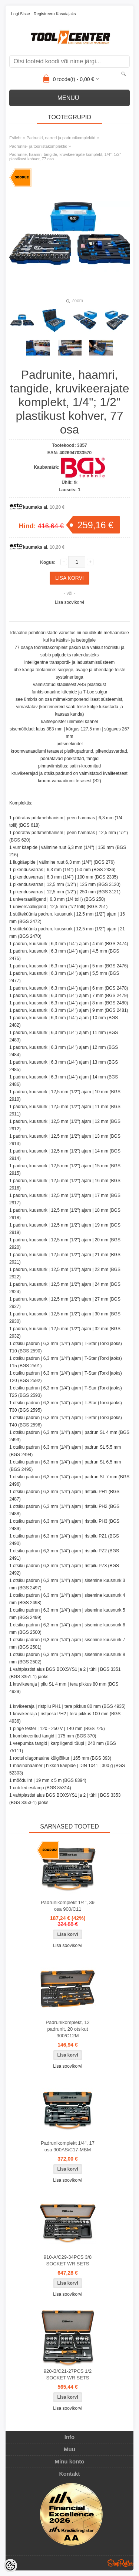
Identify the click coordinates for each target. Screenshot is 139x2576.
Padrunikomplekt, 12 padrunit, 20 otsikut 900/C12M (68, 2029)
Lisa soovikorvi (69, 602)
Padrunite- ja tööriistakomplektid (38, 146)
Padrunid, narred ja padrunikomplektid (60, 138)
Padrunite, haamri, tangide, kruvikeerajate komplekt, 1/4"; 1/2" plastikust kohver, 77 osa (65, 156)
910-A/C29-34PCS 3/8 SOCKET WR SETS (68, 2260)
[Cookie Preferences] (10, 2565)
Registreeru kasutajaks (55, 13)
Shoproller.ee (120, 2563)
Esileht (15, 138)
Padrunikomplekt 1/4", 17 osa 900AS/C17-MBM (68, 2146)
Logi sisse (20, 13)
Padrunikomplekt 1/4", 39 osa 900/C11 (68, 1906)
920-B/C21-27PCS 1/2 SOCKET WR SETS (68, 2374)
